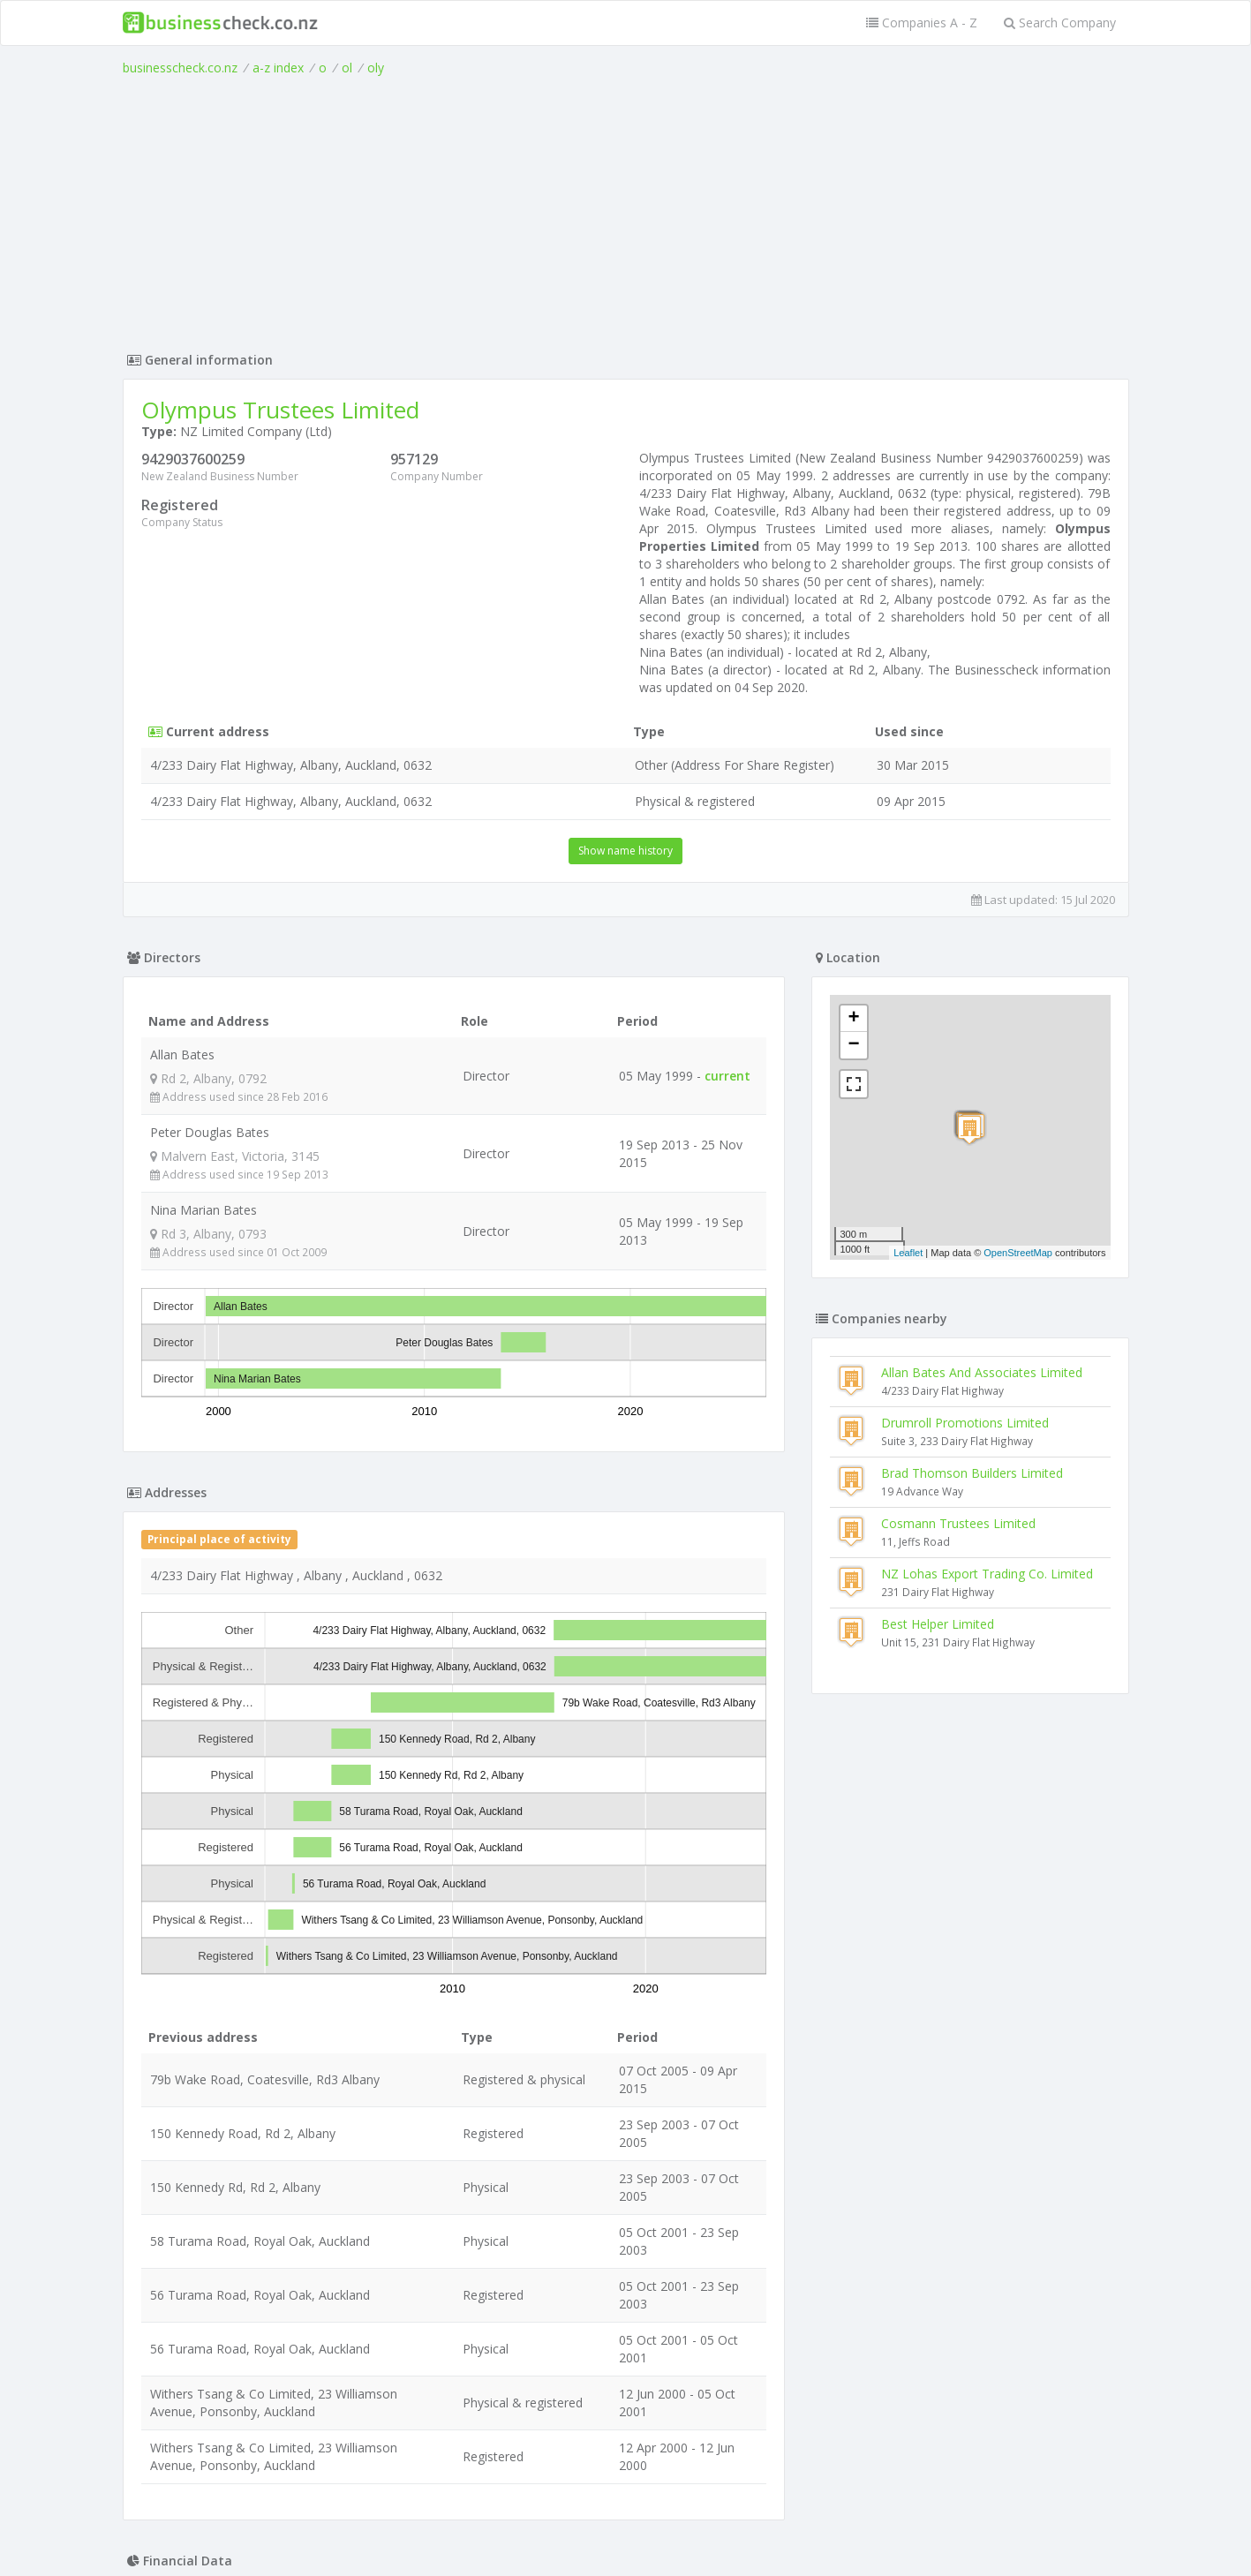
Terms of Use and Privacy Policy (626, 2528)
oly (375, 67)
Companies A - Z (921, 22)
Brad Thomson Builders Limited (972, 1473)
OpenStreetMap (1017, 1252)
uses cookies (525, 2541)
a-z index (278, 67)
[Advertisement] (626, 209)
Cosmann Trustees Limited (958, 1523)
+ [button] (853, 1019)
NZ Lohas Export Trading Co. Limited (987, 1573)
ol (347, 67)
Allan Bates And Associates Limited (981, 1372)
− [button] (853, 1045)
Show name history (625, 850)
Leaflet (908, 1252)
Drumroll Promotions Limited (965, 1422)
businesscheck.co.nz (180, 67)
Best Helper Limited (937, 1624)
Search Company (1060, 22)
